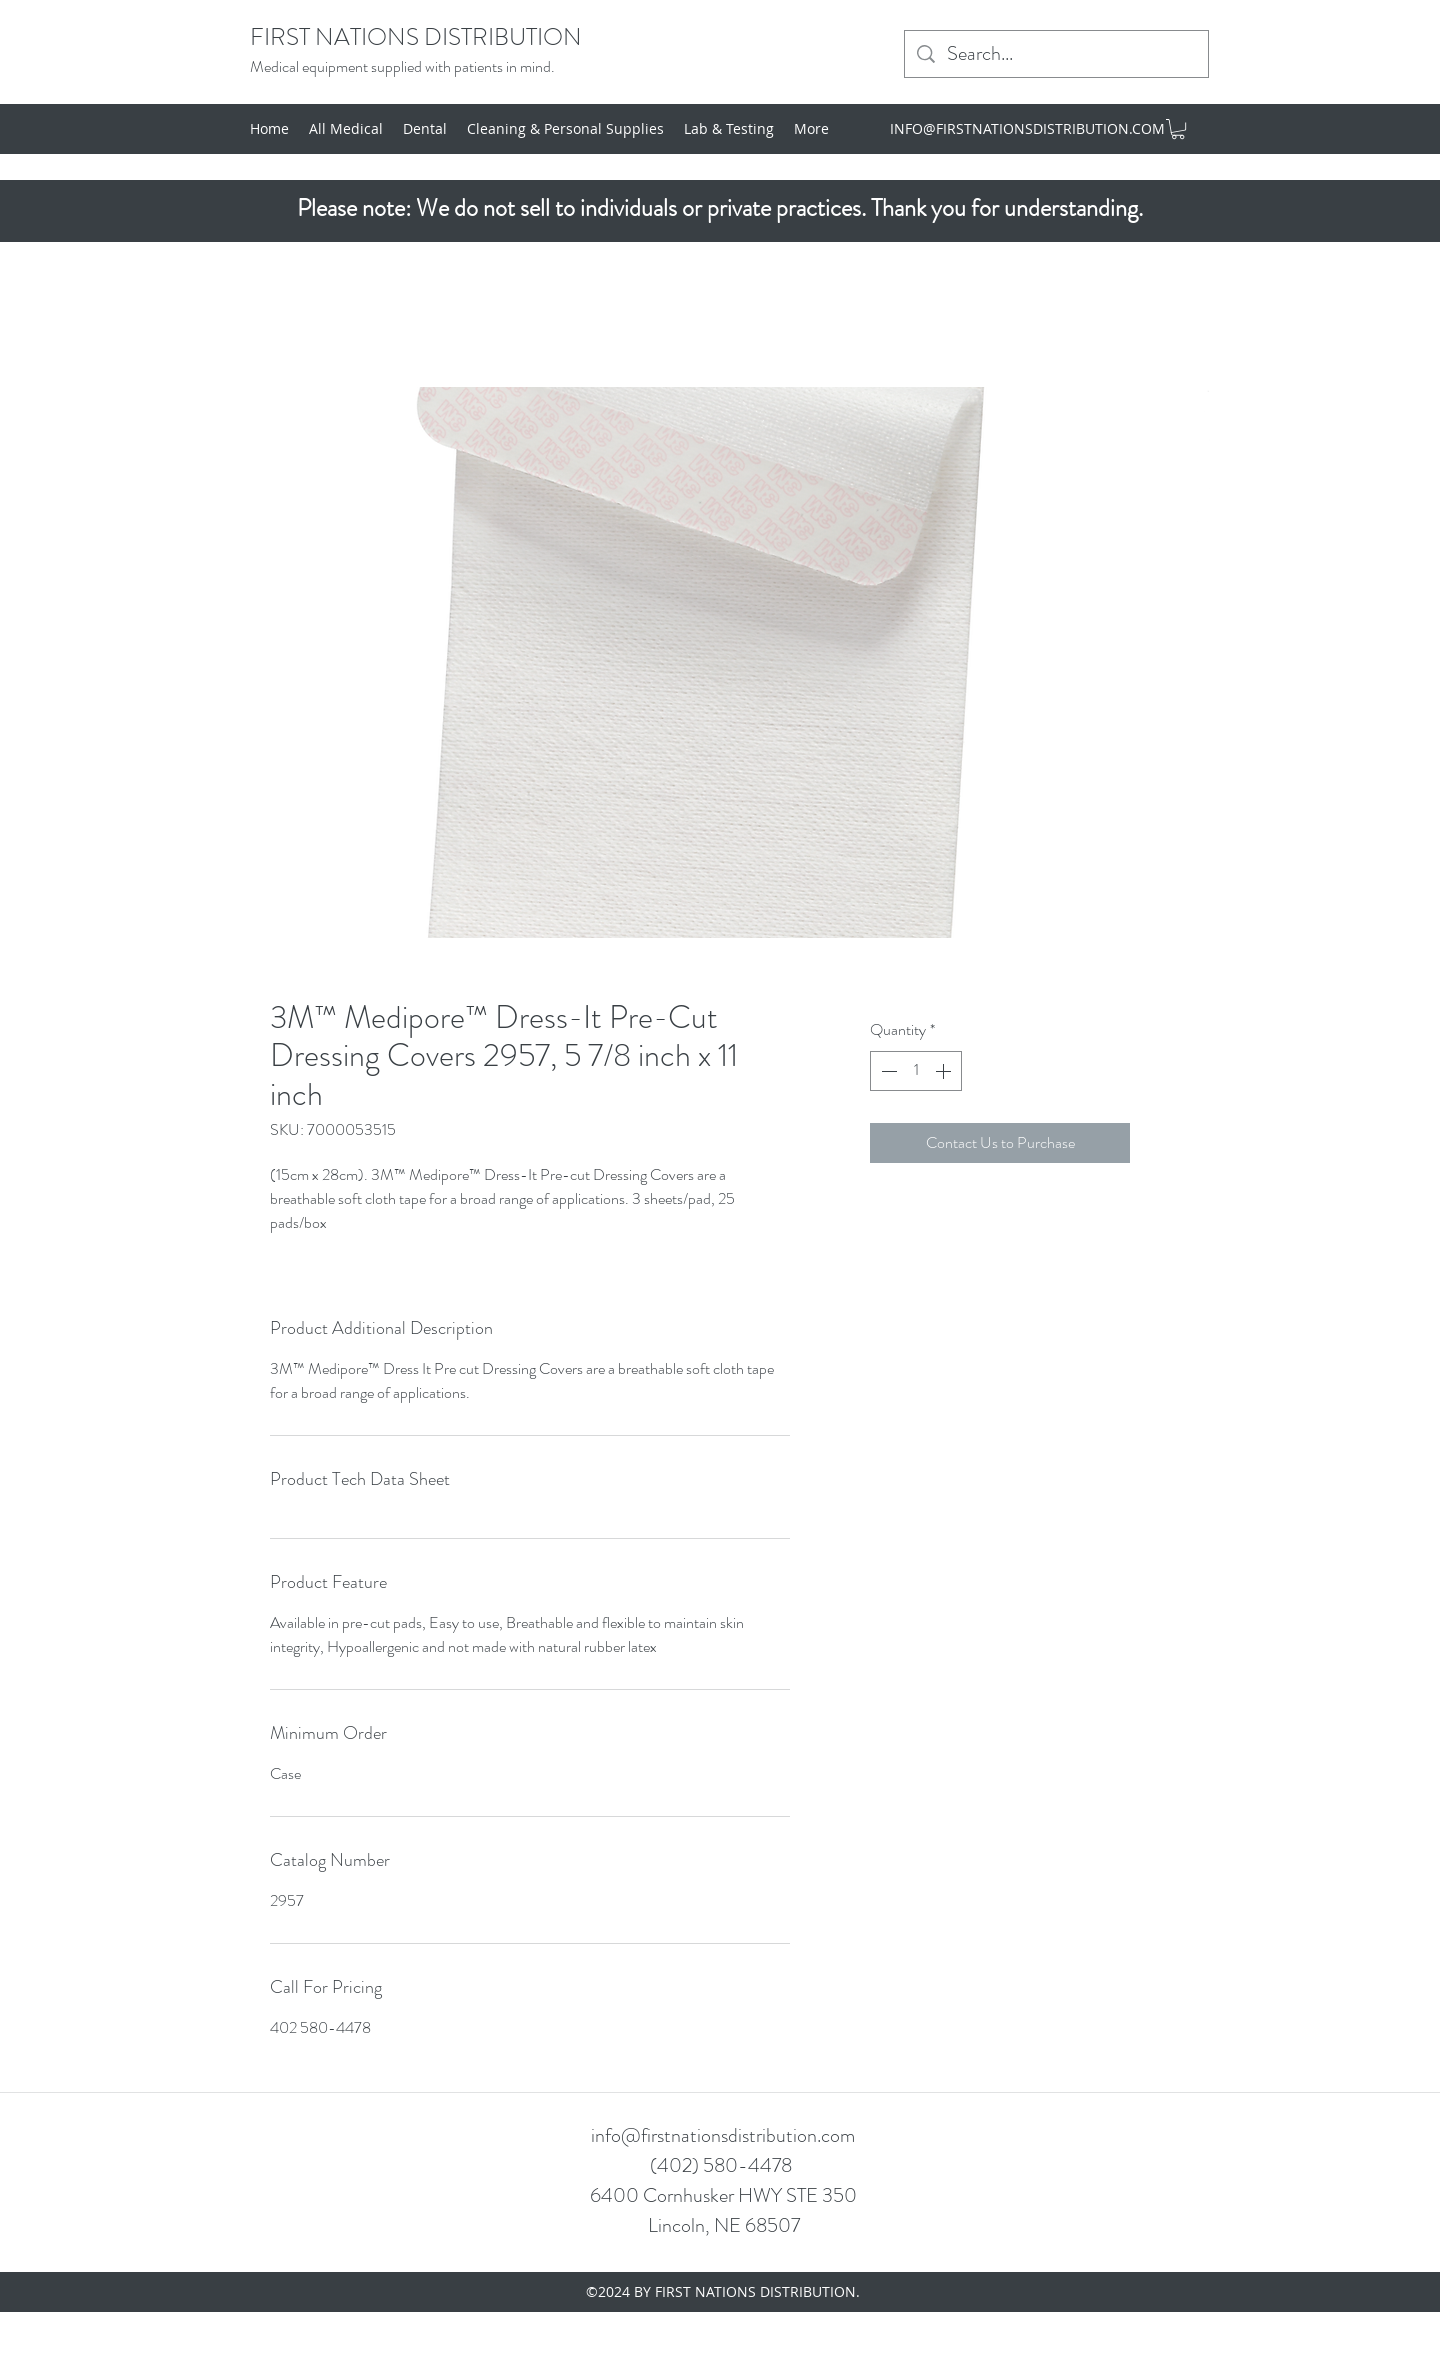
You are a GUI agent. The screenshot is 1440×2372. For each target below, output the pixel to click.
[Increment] (945, 1071)
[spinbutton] (916, 1071)
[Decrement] (887, 1071)
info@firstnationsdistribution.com (723, 2135)
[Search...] (1056, 54)
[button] (1178, 129)
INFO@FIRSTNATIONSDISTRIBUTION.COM (1027, 128)
